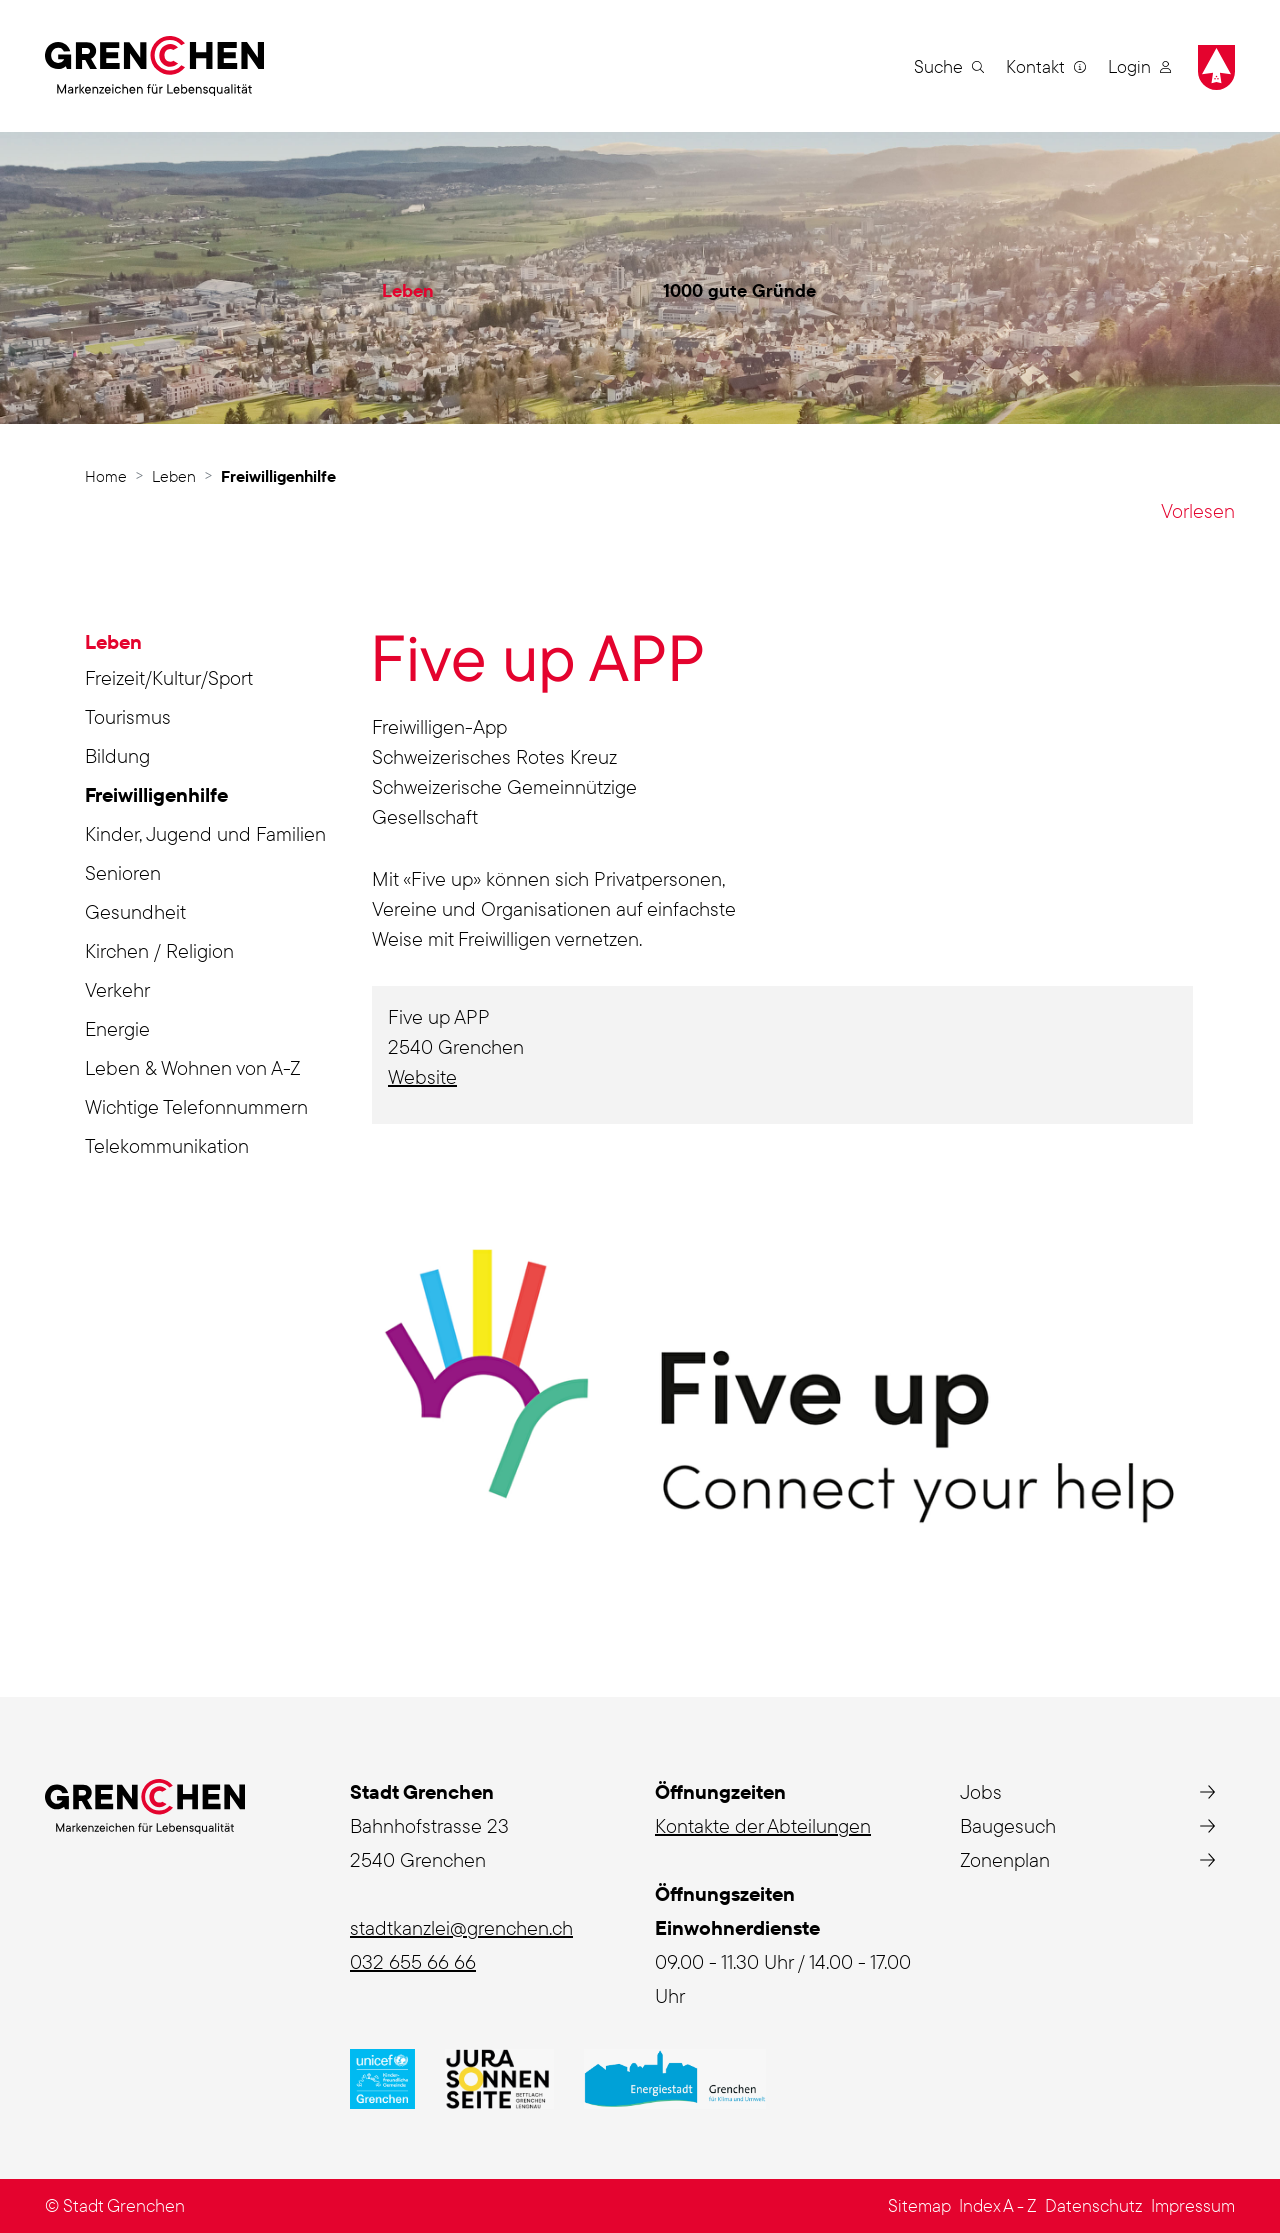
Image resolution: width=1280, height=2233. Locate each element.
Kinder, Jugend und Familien (205, 833)
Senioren (123, 872)
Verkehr (117, 989)
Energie (117, 1028)
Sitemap (919, 2205)
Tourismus (128, 716)
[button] (949, 66)
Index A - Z (998, 2205)
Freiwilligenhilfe (156, 798)
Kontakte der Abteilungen (763, 1825)
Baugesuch (1008, 1825)
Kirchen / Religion (159, 950)
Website (434, 1076)
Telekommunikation (167, 1145)
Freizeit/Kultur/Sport (169, 677)
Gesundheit (135, 911)
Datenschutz (1094, 2205)
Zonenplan (1005, 1859)
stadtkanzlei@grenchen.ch (461, 1927)
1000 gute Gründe (739, 290)
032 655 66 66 (413, 1961)
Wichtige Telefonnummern (196, 1106)
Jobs (981, 1791)
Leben (408, 290)
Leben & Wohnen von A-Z (193, 1067)
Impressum (1193, 2205)
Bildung (117, 755)
